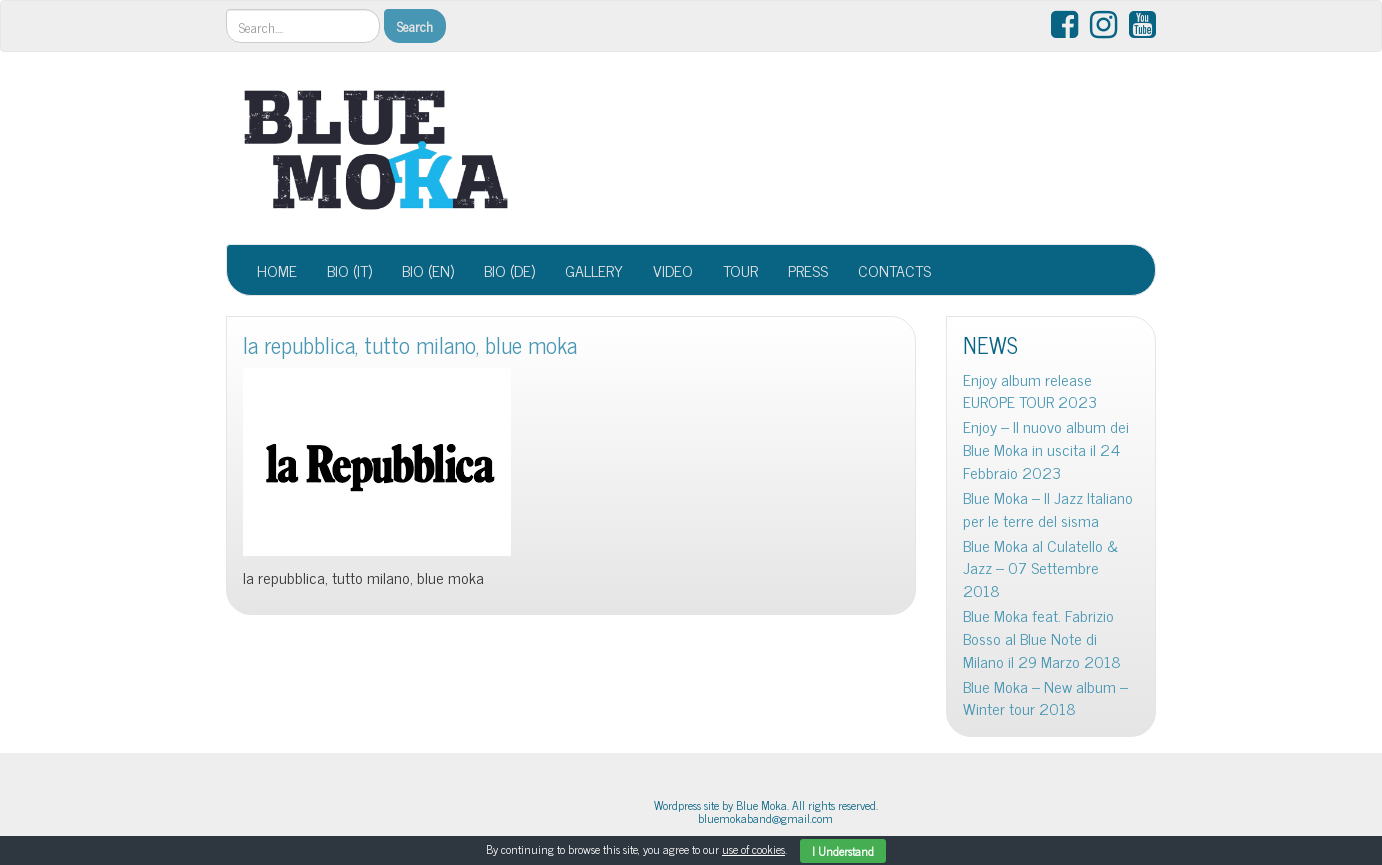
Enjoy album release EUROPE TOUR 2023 (1030, 391)
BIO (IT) (349, 270)
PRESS (808, 270)
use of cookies (753, 849)
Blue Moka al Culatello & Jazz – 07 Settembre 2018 (1040, 568)
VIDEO (673, 270)
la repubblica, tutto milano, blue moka (410, 344)
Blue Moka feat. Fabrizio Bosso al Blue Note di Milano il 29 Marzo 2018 (1042, 638)
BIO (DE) (509, 270)
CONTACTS (894, 270)
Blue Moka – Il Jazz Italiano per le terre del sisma (1048, 509)
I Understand (843, 851)
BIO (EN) (428, 270)
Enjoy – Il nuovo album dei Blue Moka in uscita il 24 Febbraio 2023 (1046, 449)
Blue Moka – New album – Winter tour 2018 (1045, 698)
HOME (277, 270)
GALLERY (594, 270)
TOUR (740, 270)
